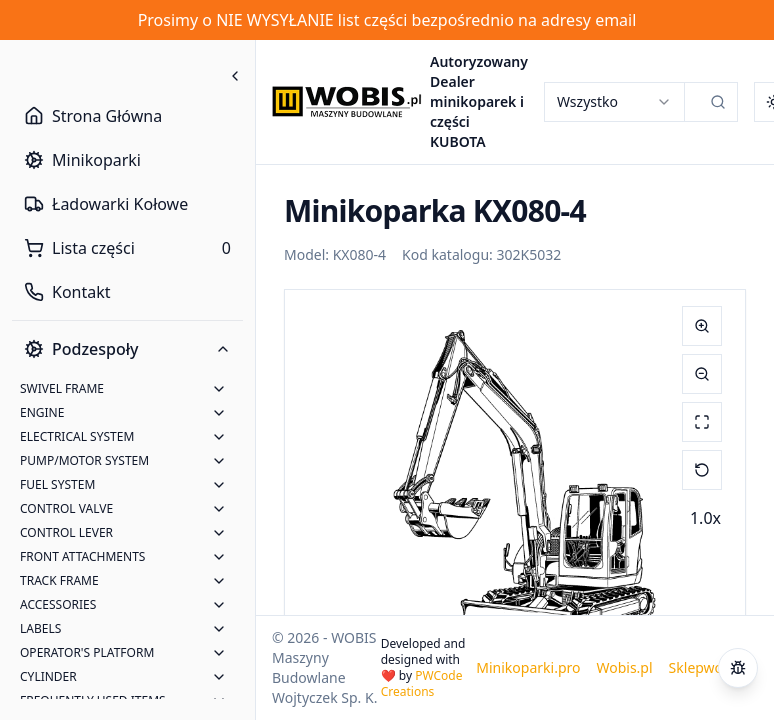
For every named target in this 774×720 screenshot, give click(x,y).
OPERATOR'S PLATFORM (87, 652)
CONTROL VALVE (66, 508)
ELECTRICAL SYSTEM (77, 436)
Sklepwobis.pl (713, 667)
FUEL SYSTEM (57, 484)
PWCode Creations (422, 683)
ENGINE (42, 412)
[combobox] (614, 102)
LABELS (40, 628)
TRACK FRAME (59, 580)
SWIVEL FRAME (62, 388)
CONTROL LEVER (66, 532)
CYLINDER (48, 676)
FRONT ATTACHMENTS (82, 556)
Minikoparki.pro (528, 667)
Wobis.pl (624, 667)
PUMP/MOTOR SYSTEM (84, 460)
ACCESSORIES (58, 604)
